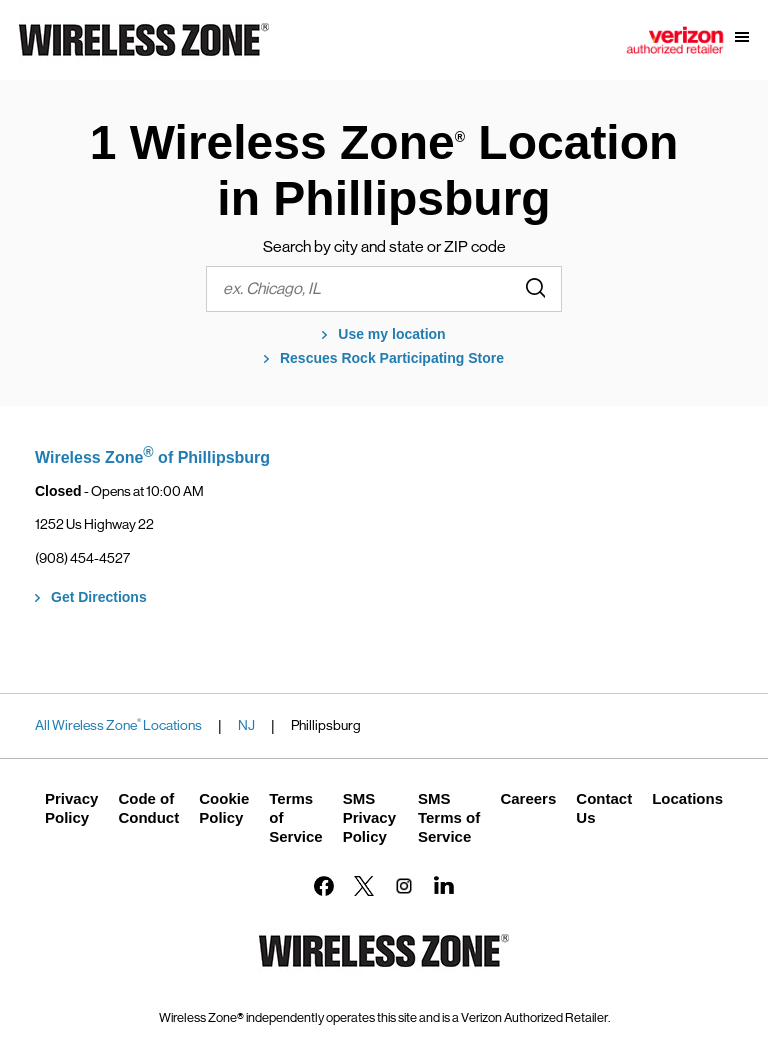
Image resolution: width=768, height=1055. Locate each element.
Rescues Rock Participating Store (392, 358)
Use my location (391, 334)
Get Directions (99, 597)
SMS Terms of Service (449, 817)
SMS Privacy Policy (369, 817)
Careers (528, 798)
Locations (687, 798)
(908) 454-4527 (82, 558)
